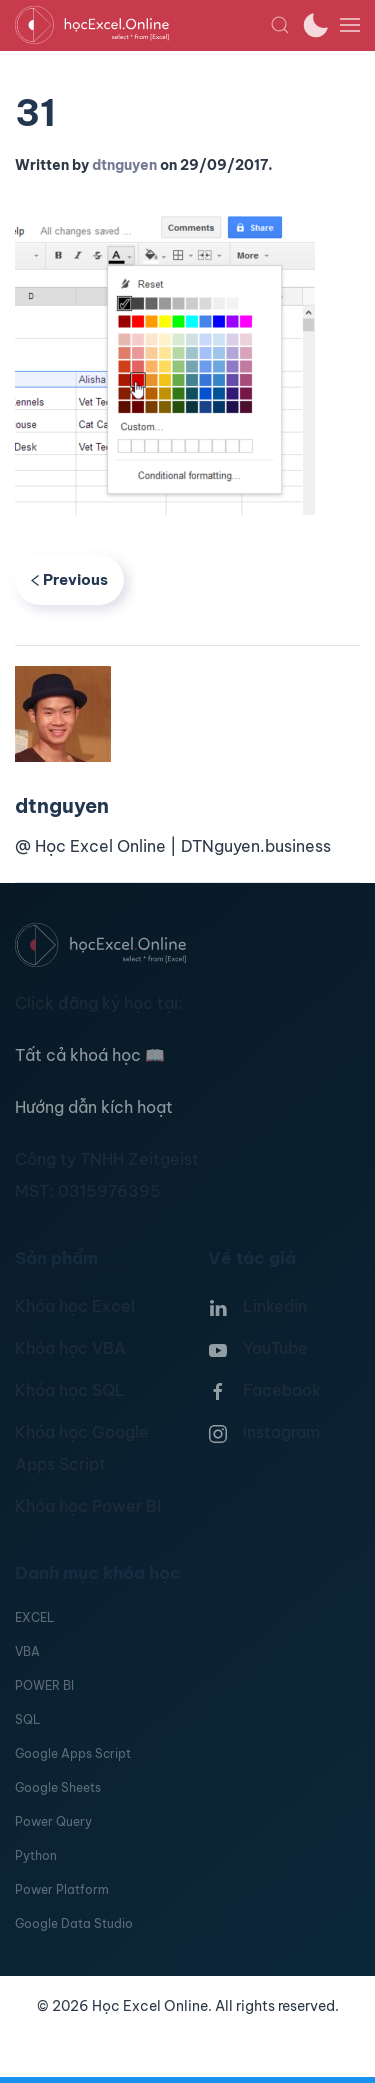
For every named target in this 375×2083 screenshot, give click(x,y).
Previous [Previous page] (69, 579)
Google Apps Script (73, 1753)
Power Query (53, 1821)
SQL (27, 1719)
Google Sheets (58, 1787)
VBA (27, 1651)
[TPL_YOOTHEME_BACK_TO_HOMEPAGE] (142, 25)
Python (36, 1855)
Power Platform (62, 1889)
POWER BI (44, 1685)
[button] (280, 25)
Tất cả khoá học (90, 1055)
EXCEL (34, 1617)
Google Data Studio (74, 1923)
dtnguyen (124, 165)
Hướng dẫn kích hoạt (94, 1107)
